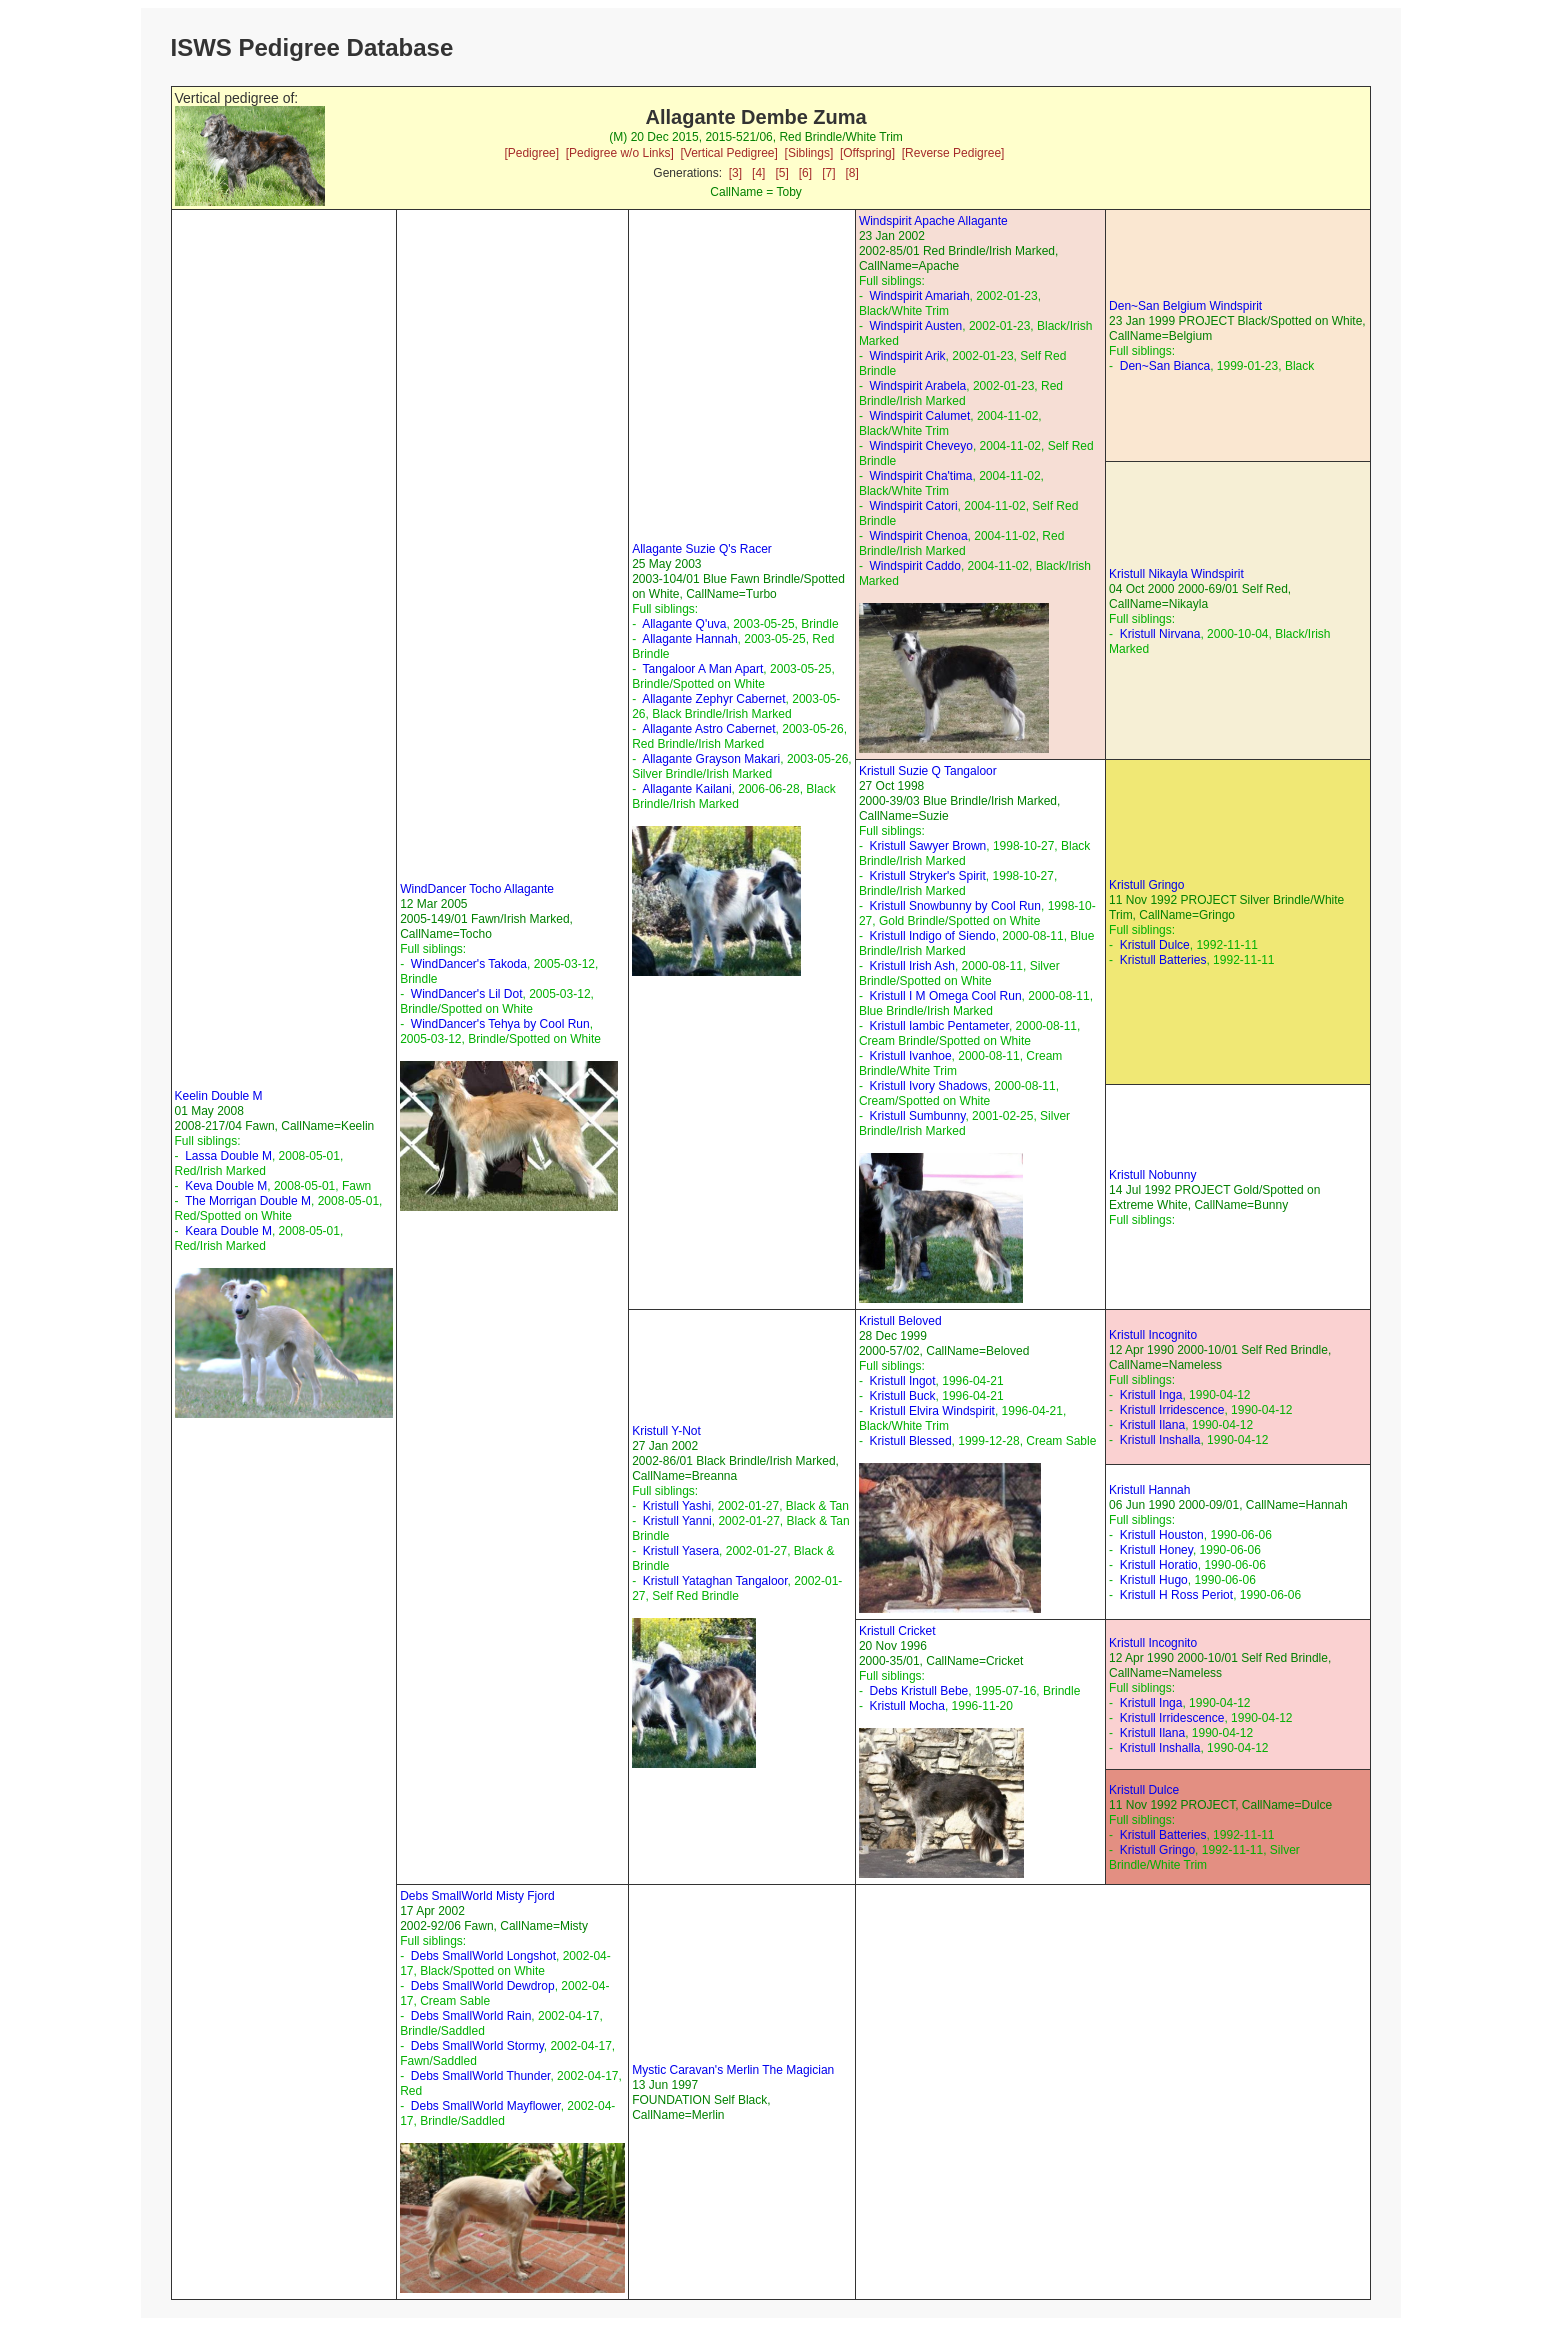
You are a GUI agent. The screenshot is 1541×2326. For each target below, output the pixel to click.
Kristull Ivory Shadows (929, 1086)
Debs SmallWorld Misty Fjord (477, 1896)
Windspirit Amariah (920, 296)
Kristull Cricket (897, 1631)
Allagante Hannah (689, 639)
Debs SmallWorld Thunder (481, 2076)
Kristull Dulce (1155, 945)
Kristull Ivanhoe (911, 1056)
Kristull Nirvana (1160, 634)
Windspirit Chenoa (919, 536)
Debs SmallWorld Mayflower (486, 2106)
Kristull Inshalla (1160, 1440)
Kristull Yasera (681, 1551)
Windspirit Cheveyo (921, 446)
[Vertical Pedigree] (728, 153)
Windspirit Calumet (920, 416)
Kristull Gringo (1146, 885)
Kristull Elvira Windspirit (932, 1411)
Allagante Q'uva (684, 624)
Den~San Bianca (1165, 366)
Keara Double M (228, 1231)
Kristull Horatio (1159, 1565)
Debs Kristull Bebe (919, 1691)
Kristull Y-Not (666, 1431)
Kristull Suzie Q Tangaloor (928, 771)
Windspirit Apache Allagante (933, 221)
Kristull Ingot (903, 1381)
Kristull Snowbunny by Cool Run (955, 906)
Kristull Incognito (1153, 1335)
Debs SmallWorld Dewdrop (483, 1986)
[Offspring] (867, 153)
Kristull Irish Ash (912, 966)
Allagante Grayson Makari (711, 759)
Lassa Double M (228, 1156)
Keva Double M (226, 1186)
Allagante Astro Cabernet (708, 729)
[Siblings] (809, 153)
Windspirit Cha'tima (921, 476)
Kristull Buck (903, 1396)
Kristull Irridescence (1172, 1410)
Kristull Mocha (907, 1706)
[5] (781, 173)
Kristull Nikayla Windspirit (1176, 574)
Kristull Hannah (1149, 1490)
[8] (852, 173)
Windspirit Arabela (918, 386)
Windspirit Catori (914, 506)
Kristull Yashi (677, 1506)
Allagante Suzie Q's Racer (702, 549)
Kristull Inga (1151, 1395)
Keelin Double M (219, 1096)
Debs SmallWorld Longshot (483, 1956)
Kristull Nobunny (1152, 1175)
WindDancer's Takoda (469, 964)
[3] (735, 173)
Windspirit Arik (908, 356)
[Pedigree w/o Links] (620, 153)
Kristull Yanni (677, 1521)
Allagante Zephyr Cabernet (713, 699)
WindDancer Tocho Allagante (477, 889)
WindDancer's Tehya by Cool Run (500, 1024)
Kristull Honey (1156, 1550)
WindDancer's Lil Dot (467, 994)
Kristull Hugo (1154, 1580)
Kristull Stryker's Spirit (928, 876)
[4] (758, 173)
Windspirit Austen (916, 326)
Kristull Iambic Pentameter (939, 1026)
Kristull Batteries (1163, 960)
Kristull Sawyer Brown (928, 846)
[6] (805, 173)
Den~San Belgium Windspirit (1185, 306)
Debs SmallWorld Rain (471, 2016)
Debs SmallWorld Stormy (477, 2046)
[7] (828, 173)
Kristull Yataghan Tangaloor (715, 1581)
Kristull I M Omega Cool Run (946, 996)
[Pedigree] (531, 153)
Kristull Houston (1162, 1535)
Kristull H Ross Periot (1176, 1595)
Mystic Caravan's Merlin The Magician (733, 2070)
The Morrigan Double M (248, 1201)
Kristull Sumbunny (918, 1116)
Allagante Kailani (686, 789)
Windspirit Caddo (915, 566)
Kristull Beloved (900, 1321)
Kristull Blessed (911, 1441)
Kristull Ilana (1152, 1425)
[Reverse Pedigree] (953, 153)
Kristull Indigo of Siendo (933, 936)
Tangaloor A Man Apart (703, 669)
